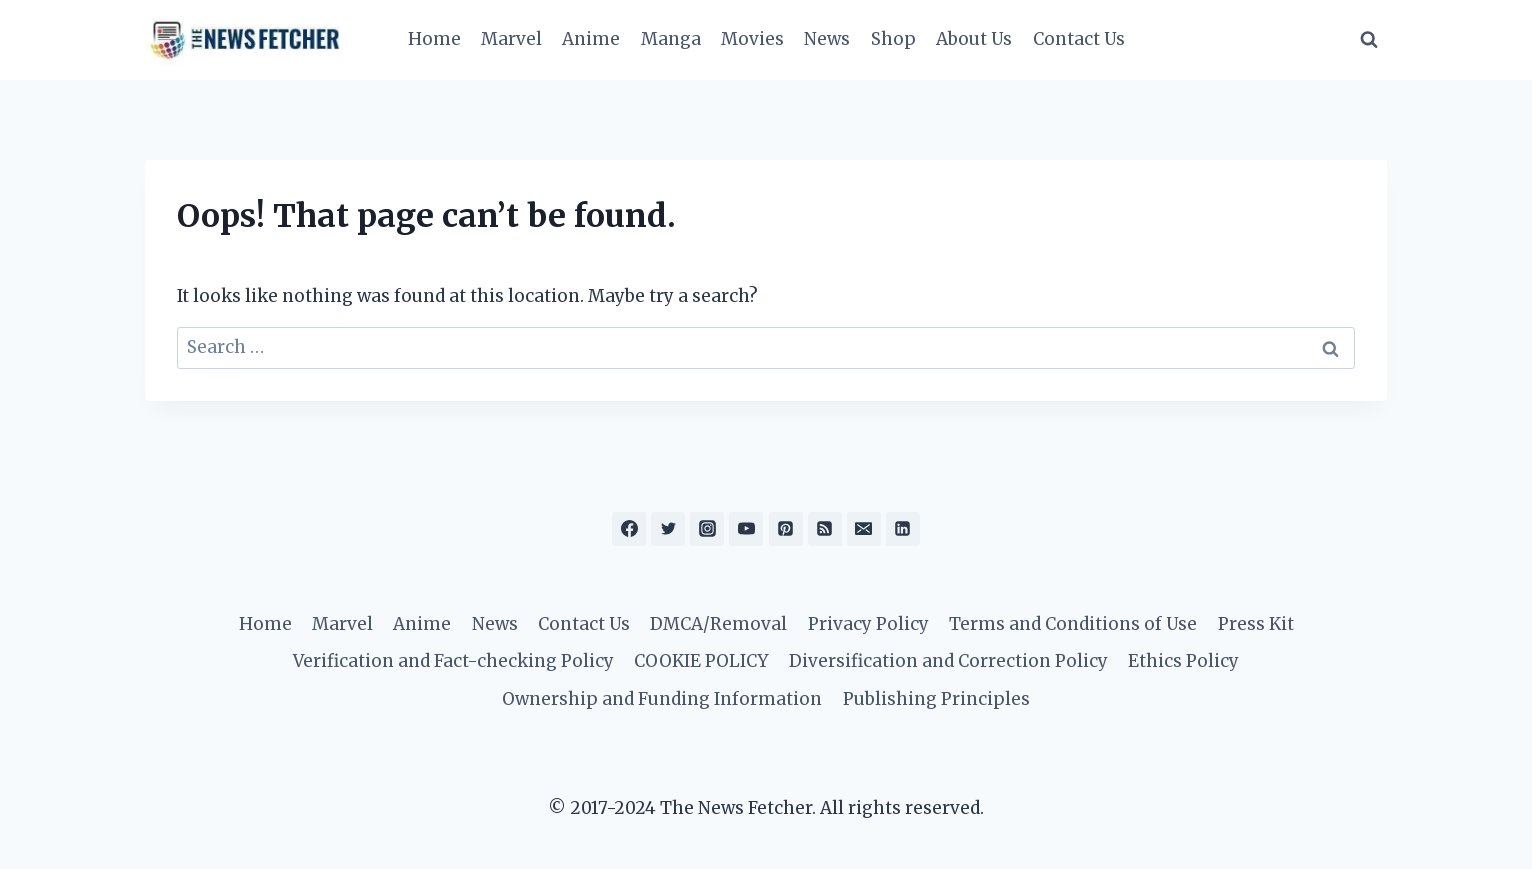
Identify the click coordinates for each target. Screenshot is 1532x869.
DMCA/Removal (718, 624)
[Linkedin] (903, 529)
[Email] (864, 529)
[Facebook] (629, 529)
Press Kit (1256, 624)
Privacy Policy (868, 624)
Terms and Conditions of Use (1073, 624)
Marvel (511, 39)
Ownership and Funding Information (662, 699)
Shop (893, 39)
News (827, 39)
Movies (752, 39)
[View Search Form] (1369, 40)
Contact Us (1079, 39)
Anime (591, 39)
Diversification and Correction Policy (948, 661)
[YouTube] (746, 529)
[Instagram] (707, 529)
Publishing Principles (936, 699)
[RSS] (825, 529)
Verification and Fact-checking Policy (453, 661)
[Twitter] (668, 529)
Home (434, 39)
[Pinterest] (786, 529)
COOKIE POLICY (701, 661)
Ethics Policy (1183, 661)
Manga (671, 39)
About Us (974, 39)
